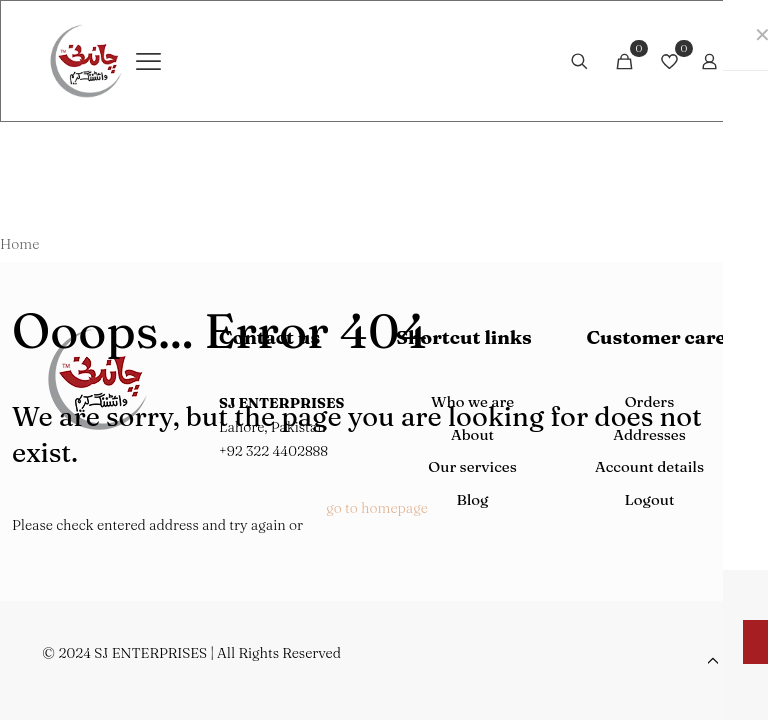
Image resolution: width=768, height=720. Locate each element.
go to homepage (377, 508)
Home (19, 244)
